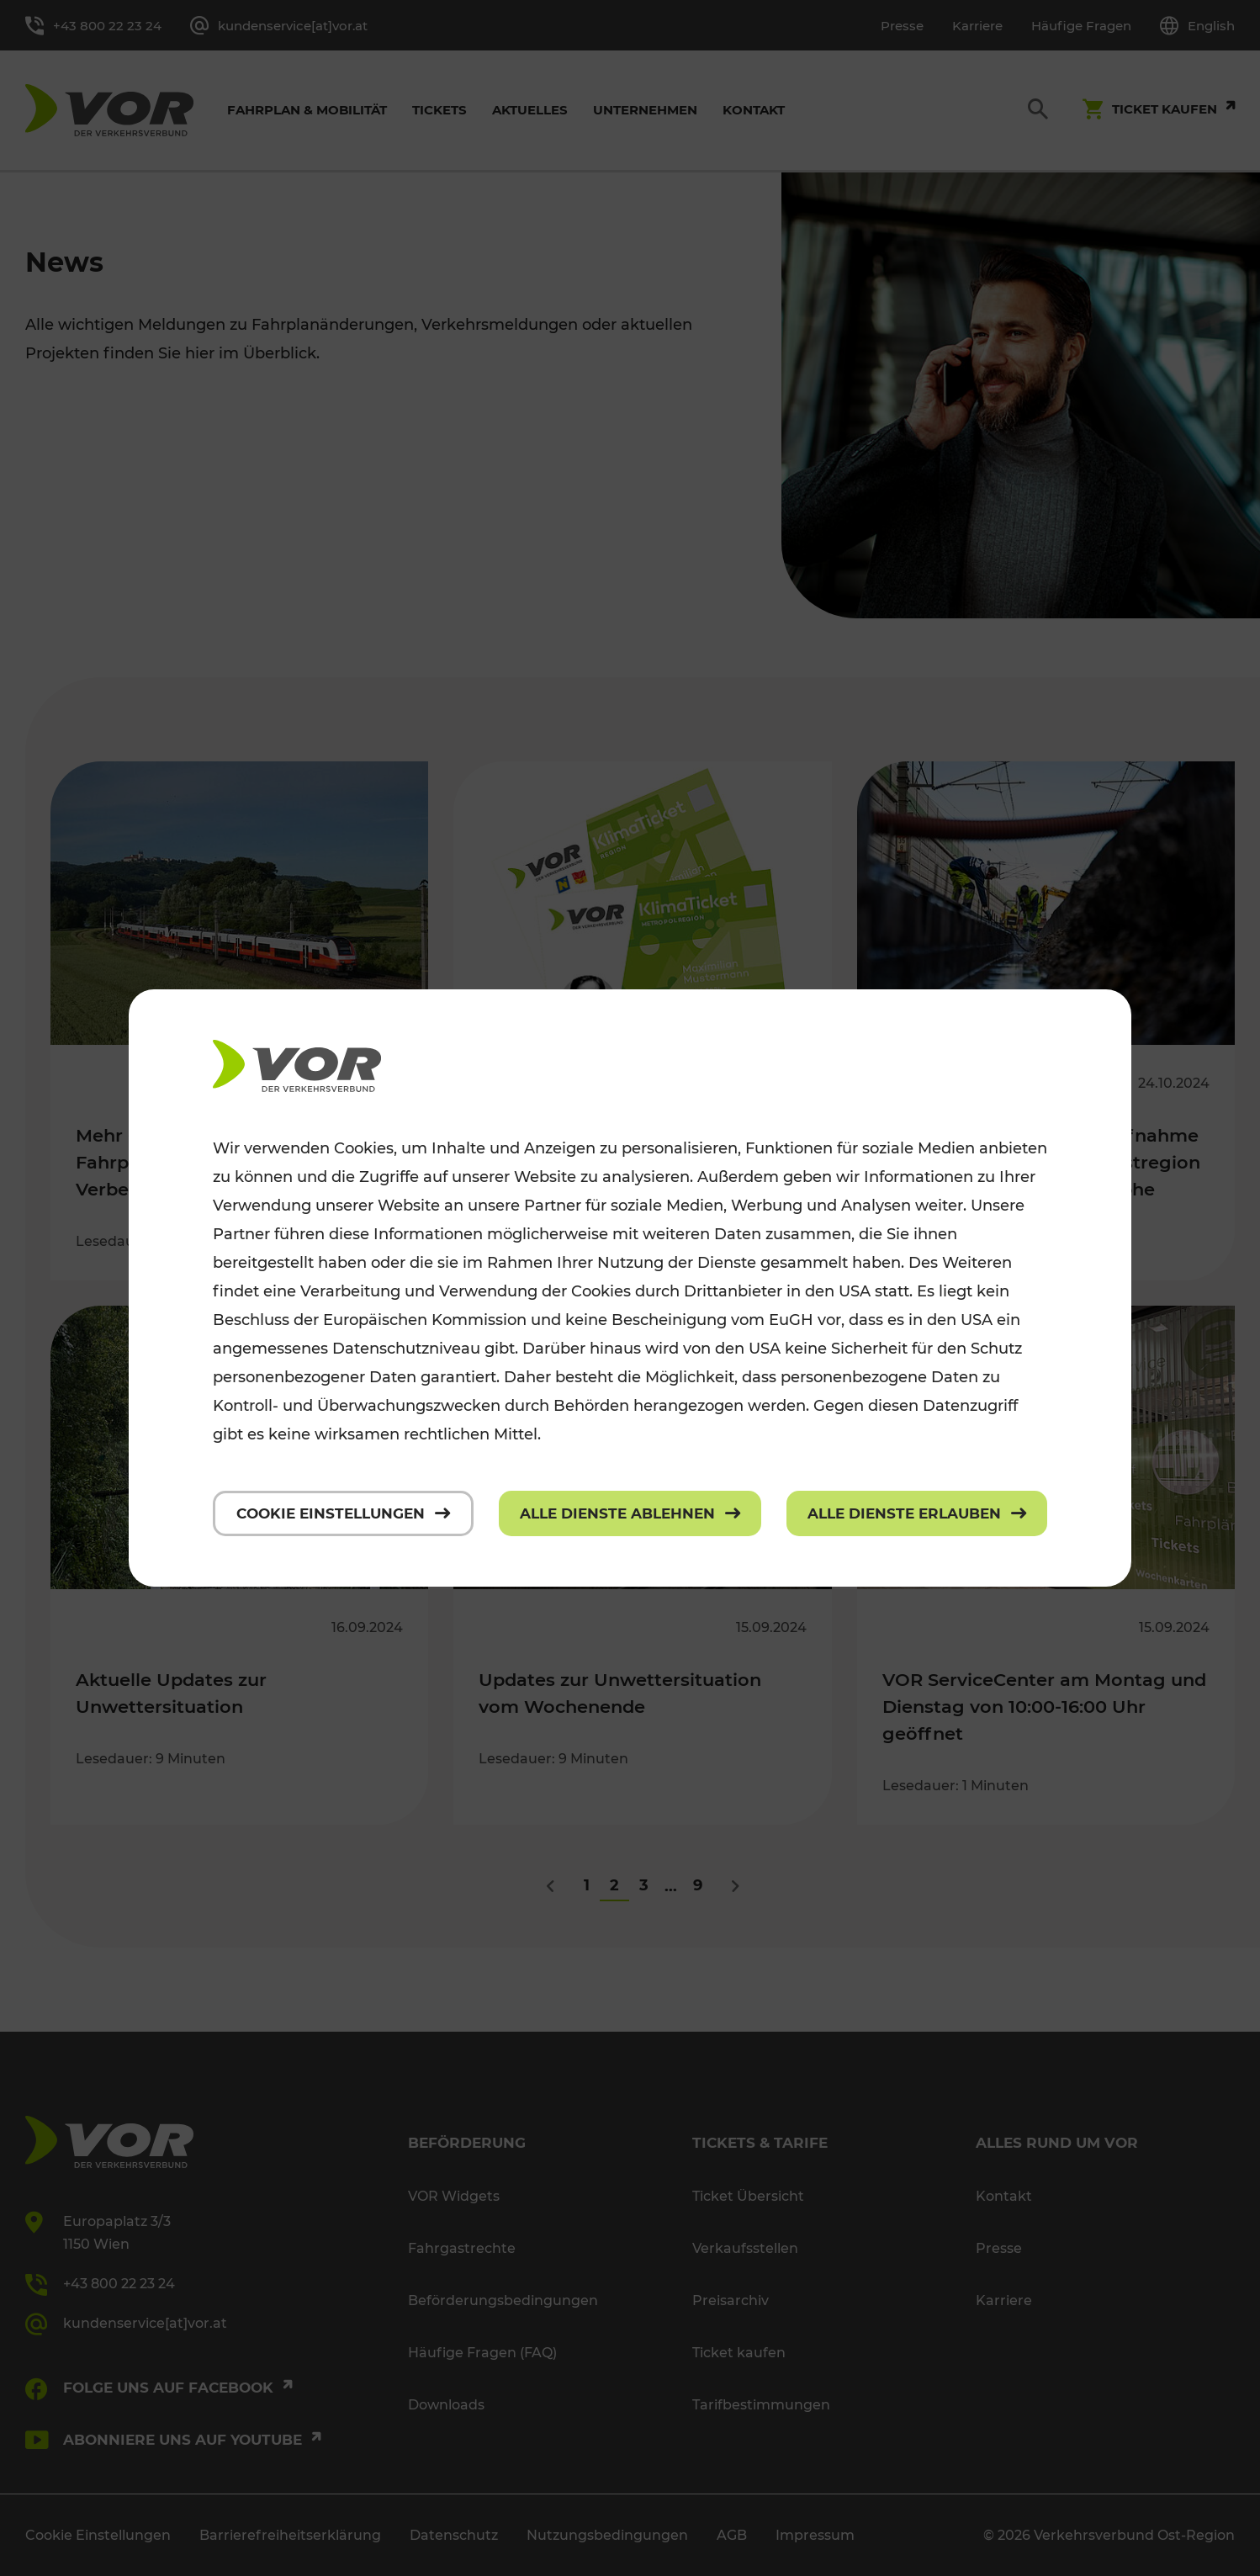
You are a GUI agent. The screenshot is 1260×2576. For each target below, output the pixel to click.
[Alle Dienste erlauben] (916, 1513)
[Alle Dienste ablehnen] (630, 1513)
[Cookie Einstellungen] (343, 1513)
